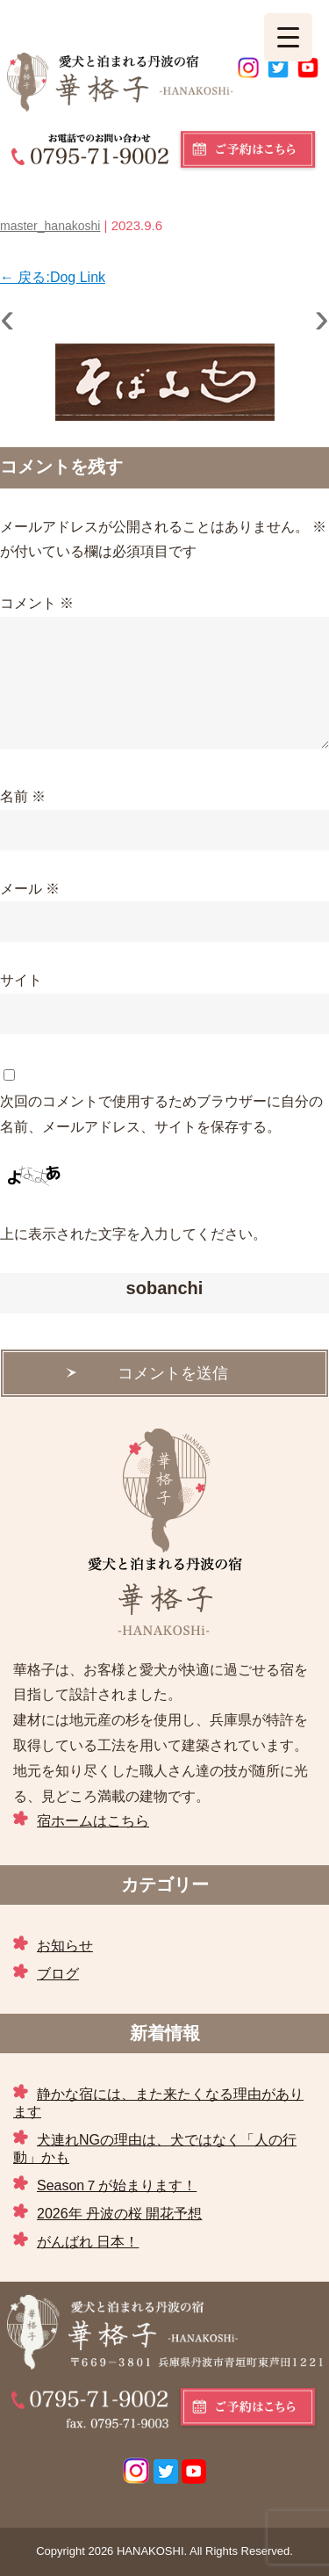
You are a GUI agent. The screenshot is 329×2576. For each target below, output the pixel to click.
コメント (37, 603)
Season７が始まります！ (117, 2185)
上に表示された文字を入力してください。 (133, 1233)
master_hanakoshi (50, 226)
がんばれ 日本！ (88, 2241)
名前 (23, 796)
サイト (21, 980)
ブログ (58, 1973)
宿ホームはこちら (93, 1820)
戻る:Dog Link (52, 277)
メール (30, 888)
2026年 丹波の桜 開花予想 (119, 2213)
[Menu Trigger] (288, 37)
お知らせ (65, 1945)
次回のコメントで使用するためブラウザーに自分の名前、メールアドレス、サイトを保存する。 (161, 1114)
